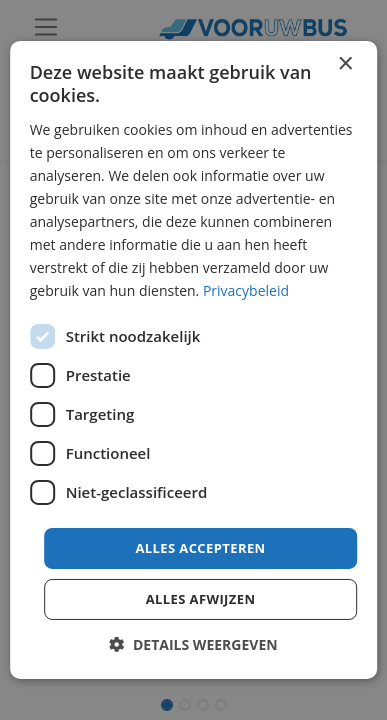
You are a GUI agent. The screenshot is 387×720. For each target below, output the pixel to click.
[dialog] (194, 360)
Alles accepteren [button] (200, 547)
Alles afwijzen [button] (201, 599)
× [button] (344, 64)
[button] (193, 644)
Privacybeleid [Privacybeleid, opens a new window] (246, 290)
